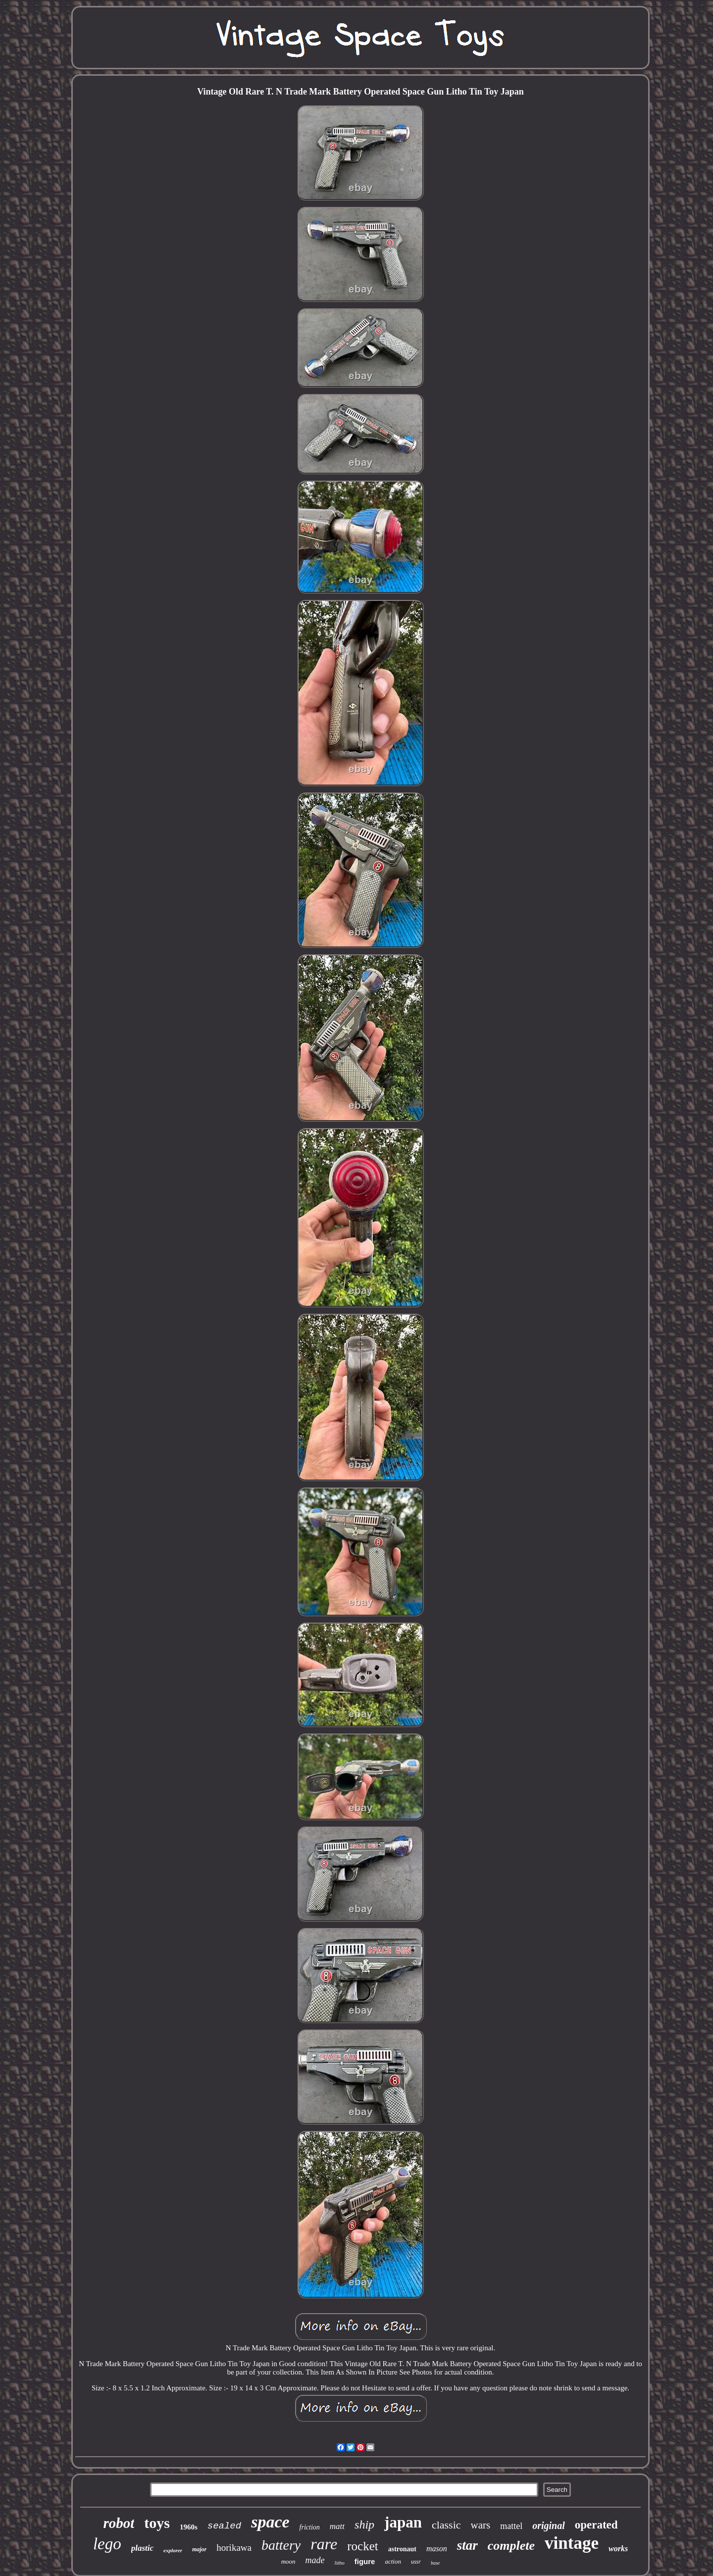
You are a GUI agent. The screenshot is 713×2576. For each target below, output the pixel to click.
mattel (511, 2526)
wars (481, 2525)
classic (446, 2525)
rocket (362, 2546)
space (270, 2522)
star (467, 2545)
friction (310, 2527)
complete (511, 2545)
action (393, 2561)
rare (323, 2544)
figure (365, 2561)
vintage (572, 2543)
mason (436, 2548)
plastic (142, 2548)
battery (281, 2545)
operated (596, 2525)
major (199, 2549)
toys (157, 2523)
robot (118, 2523)
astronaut (402, 2549)
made (315, 2560)
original (548, 2525)
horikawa (234, 2547)
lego (107, 2544)
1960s (189, 2527)
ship (364, 2524)
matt (337, 2526)
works (618, 2548)
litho (340, 2563)
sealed (224, 2526)
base (435, 2563)
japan (403, 2522)
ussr (416, 2561)
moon (288, 2561)
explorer (172, 2550)
